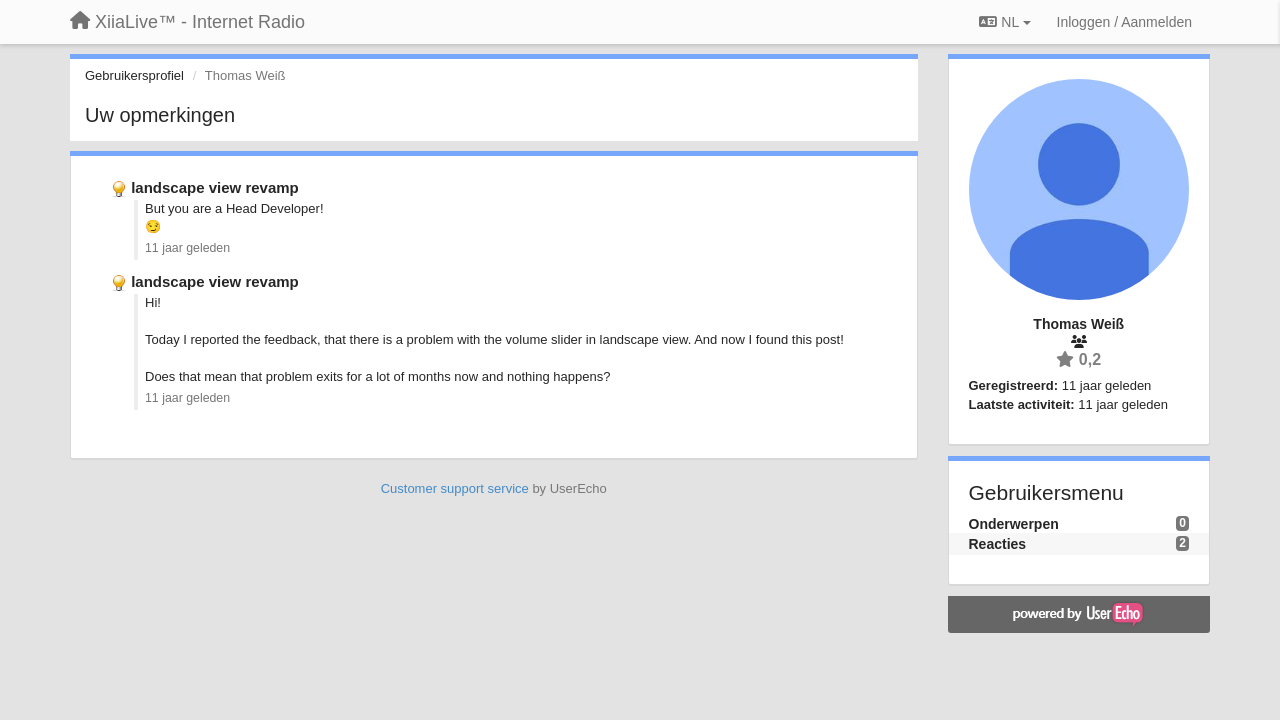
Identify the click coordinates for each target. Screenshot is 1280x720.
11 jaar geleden (187, 248)
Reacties (998, 544)
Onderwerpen (1014, 524)
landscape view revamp (215, 187)
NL (1004, 22)
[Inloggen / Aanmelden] (1124, 22)
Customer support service (455, 488)
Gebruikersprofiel (134, 75)
